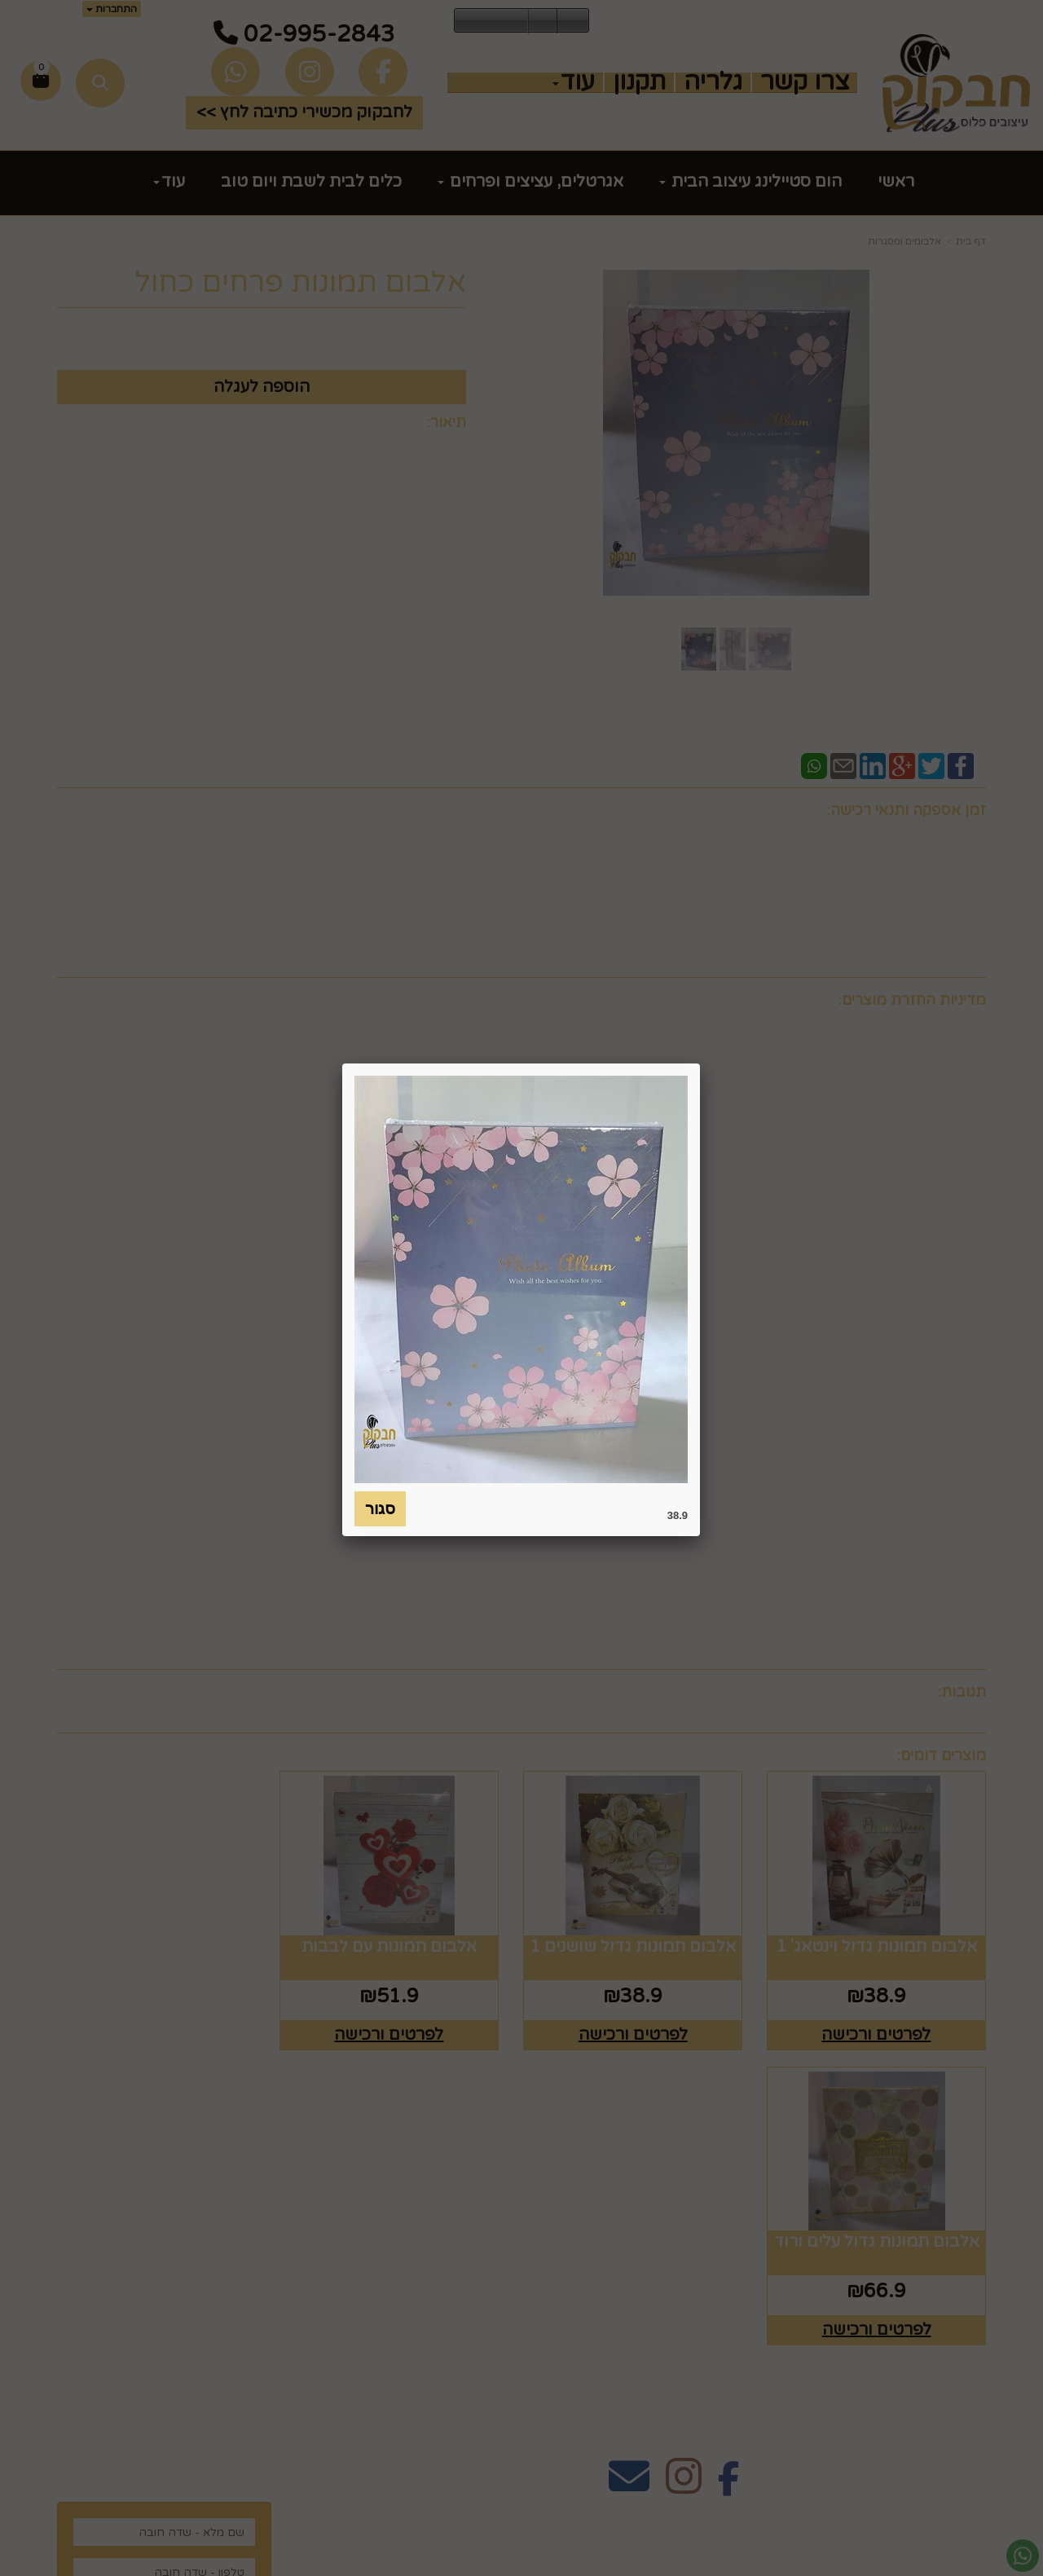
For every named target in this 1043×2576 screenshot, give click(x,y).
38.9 (677, 1515)
